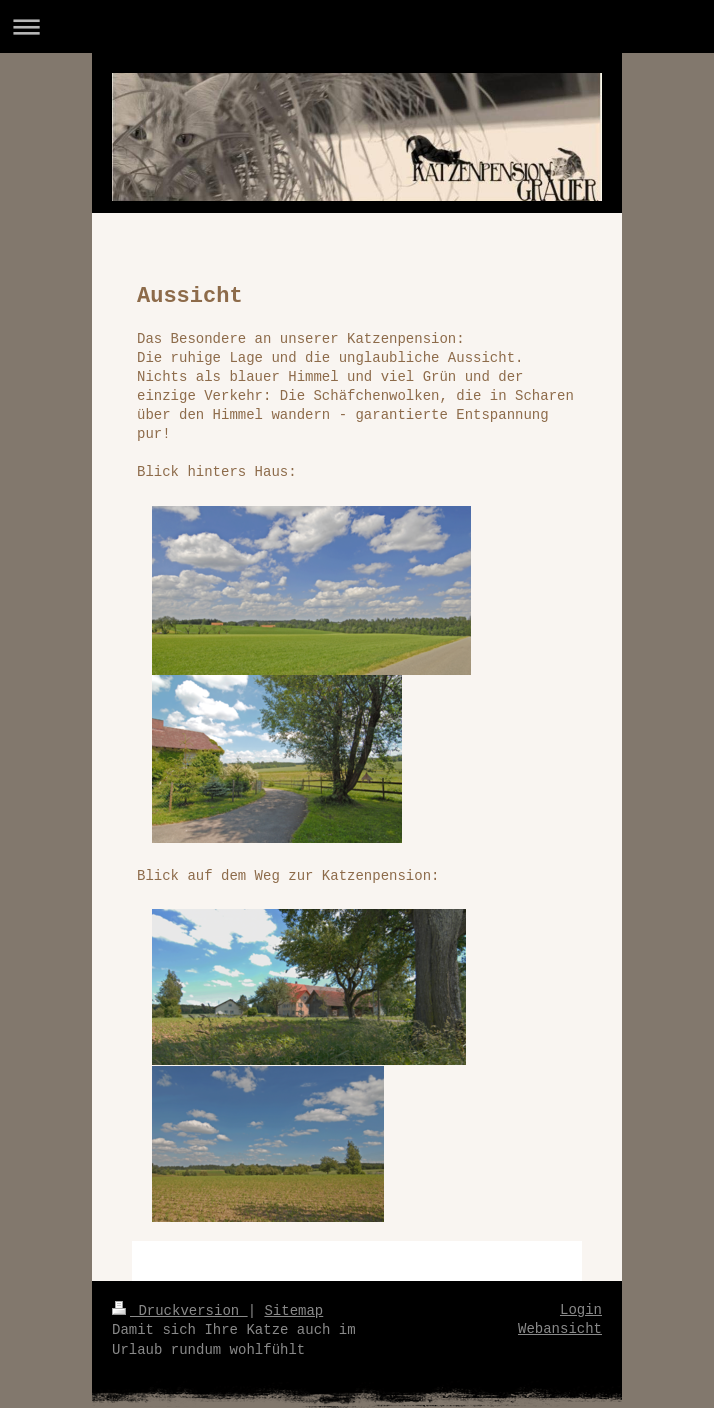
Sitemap (293, 1311)
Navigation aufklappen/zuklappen (357, 26)
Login (581, 1310)
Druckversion (180, 1311)
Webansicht (560, 1329)
